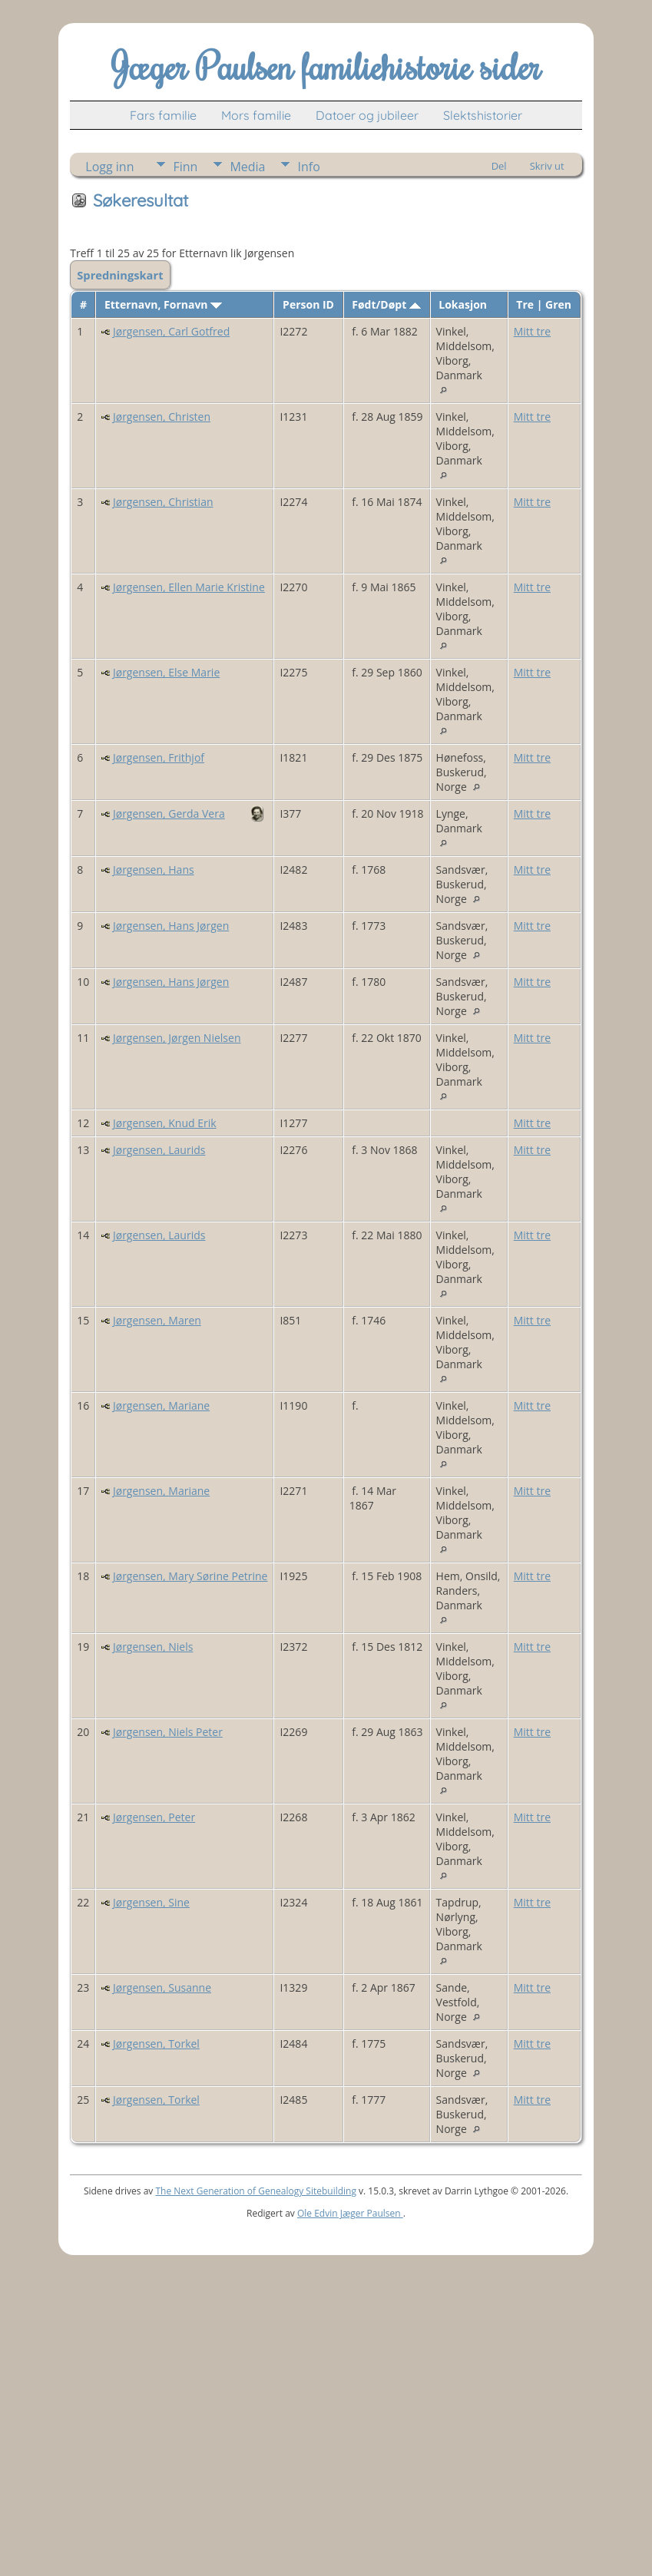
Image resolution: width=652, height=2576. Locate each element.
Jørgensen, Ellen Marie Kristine (189, 587)
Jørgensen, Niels (153, 1646)
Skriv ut (547, 166)
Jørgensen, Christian (163, 501)
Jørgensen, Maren (157, 1320)
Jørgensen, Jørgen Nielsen (177, 1037)
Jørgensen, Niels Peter (168, 1731)
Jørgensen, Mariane (161, 1405)
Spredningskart (120, 275)
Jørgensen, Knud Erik (165, 1123)
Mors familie (256, 115)
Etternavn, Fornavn (163, 304)
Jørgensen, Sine (151, 1902)
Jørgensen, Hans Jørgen (171, 925)
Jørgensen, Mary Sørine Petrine (190, 1576)
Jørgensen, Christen (161, 416)
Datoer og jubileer (367, 115)
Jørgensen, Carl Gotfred (171, 331)
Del (499, 166)
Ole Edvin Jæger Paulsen (350, 2213)
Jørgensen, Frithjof (158, 757)
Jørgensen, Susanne (162, 1987)
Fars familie (163, 115)
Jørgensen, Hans (153, 869)
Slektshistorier (482, 115)
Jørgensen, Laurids (159, 1150)
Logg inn (109, 166)
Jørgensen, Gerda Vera (169, 813)
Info (308, 166)
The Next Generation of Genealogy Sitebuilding (255, 2190)
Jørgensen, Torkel (156, 2043)
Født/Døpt (386, 304)
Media (247, 166)
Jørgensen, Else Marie (166, 672)
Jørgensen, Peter (154, 1817)
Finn (185, 166)
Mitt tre (532, 331)
